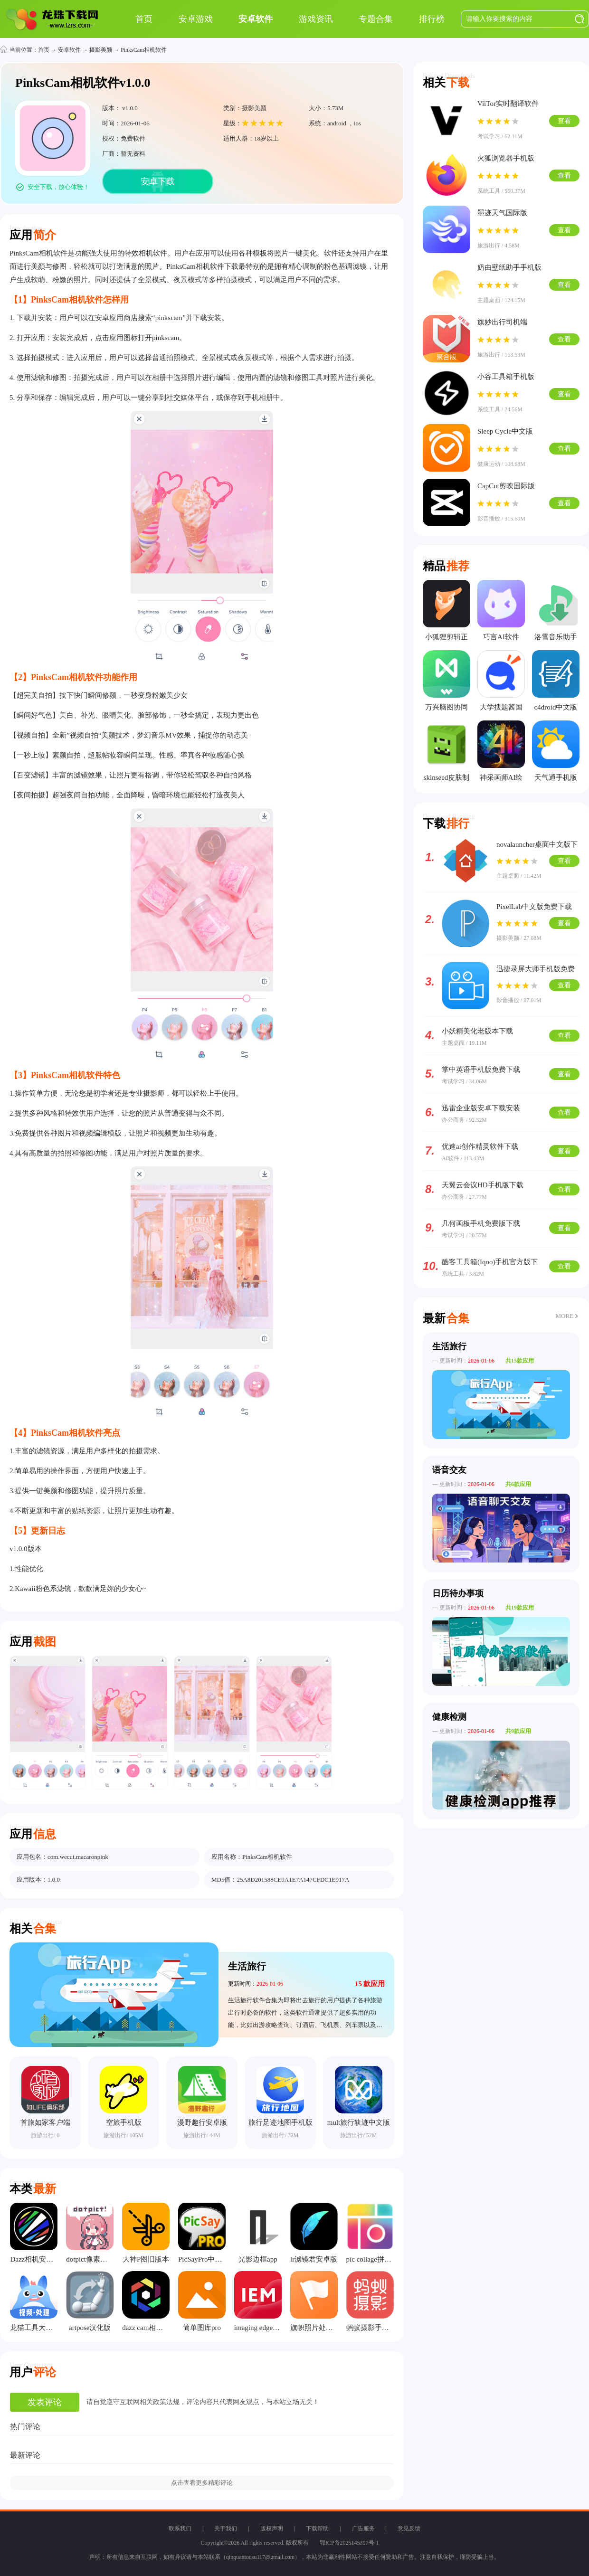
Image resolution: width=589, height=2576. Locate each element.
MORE (564, 1315)
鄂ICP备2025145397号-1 (349, 2542)
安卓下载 (158, 181)
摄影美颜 (100, 50)
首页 (43, 50)
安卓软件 (69, 50)
